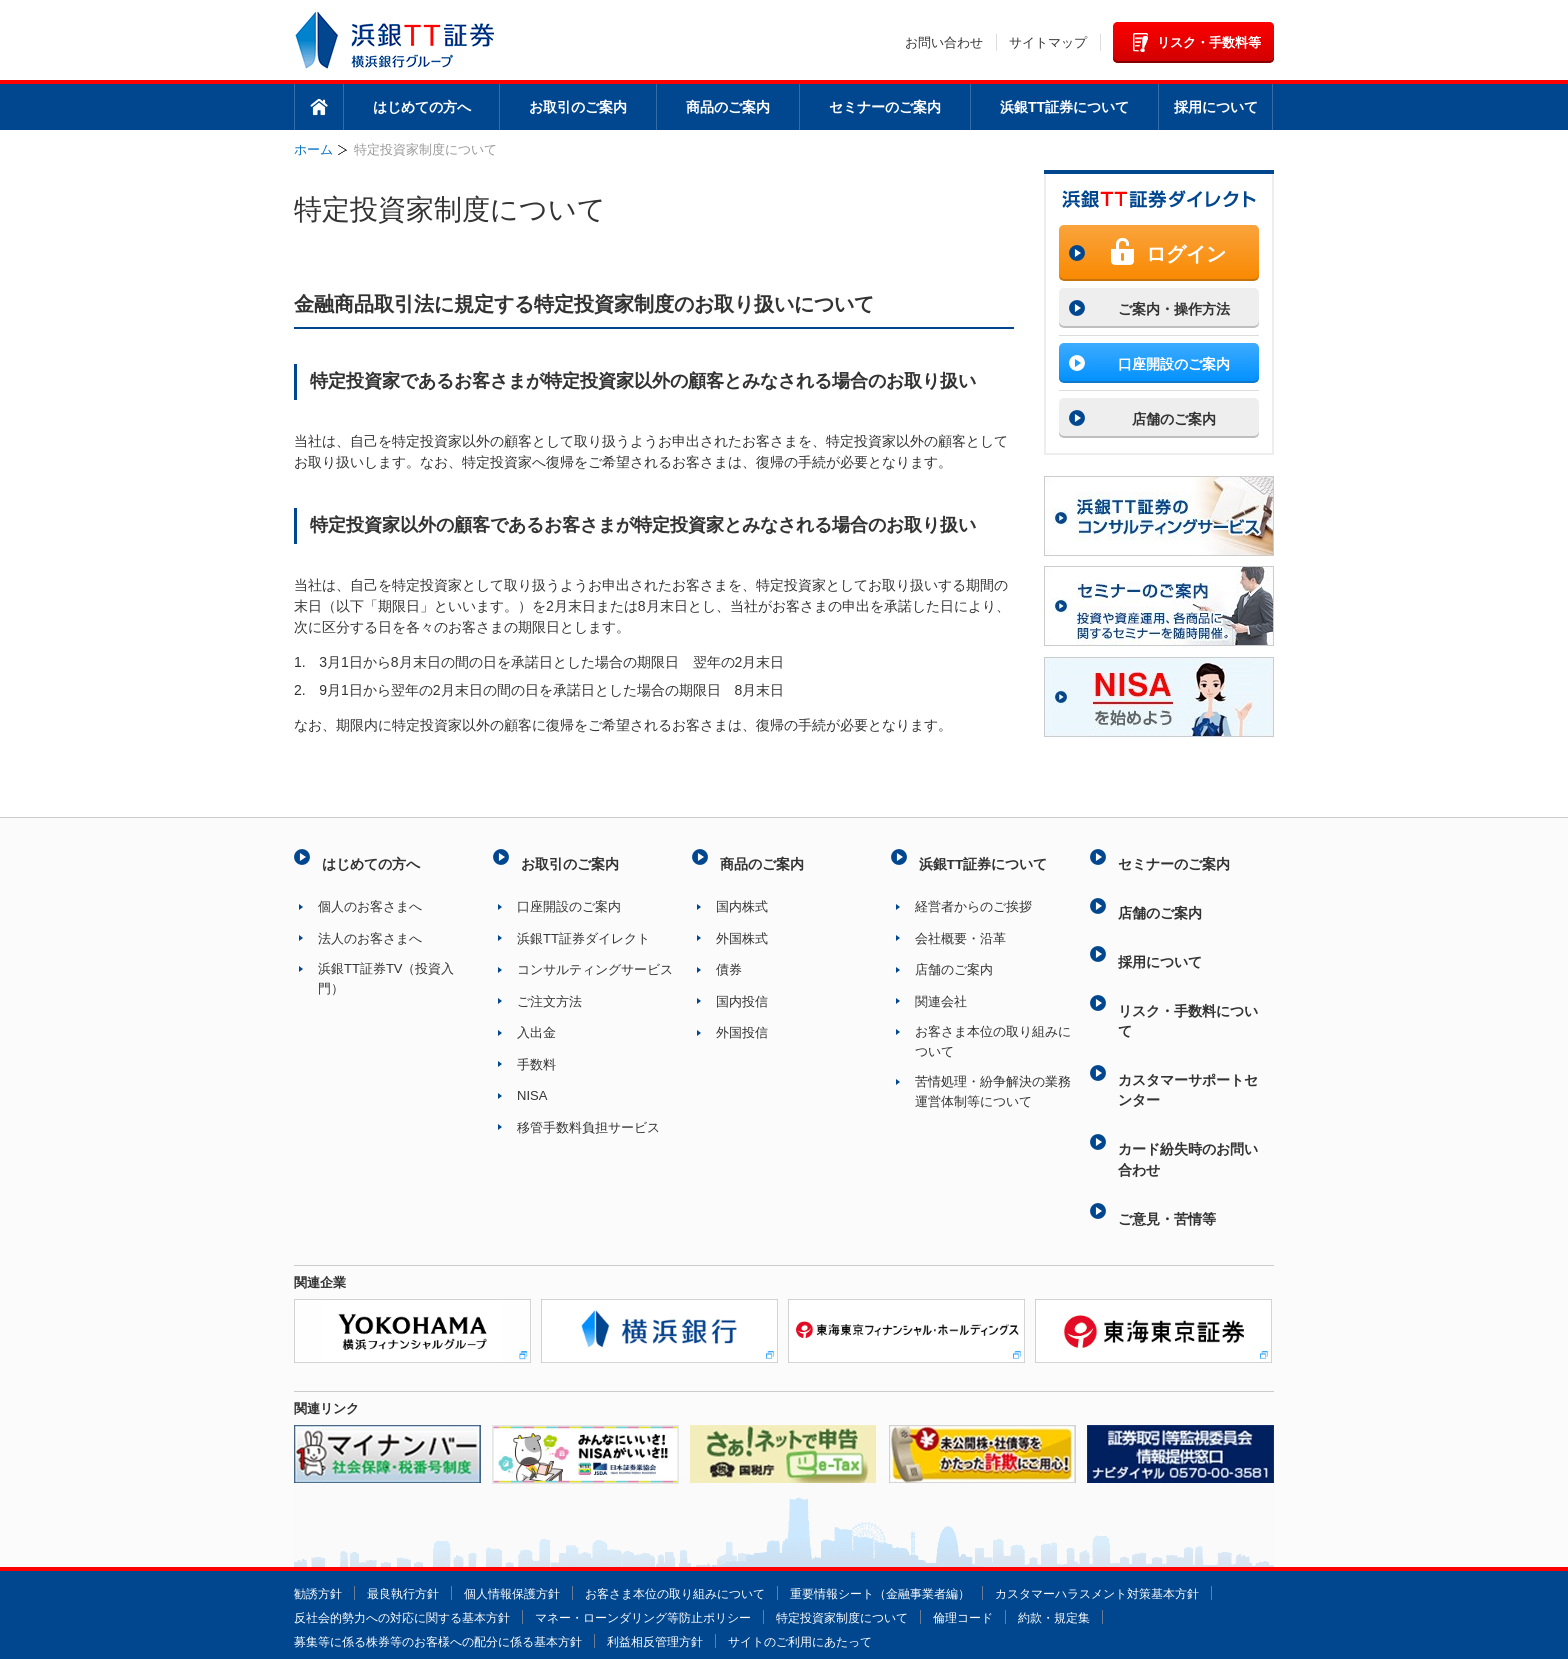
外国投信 (742, 1020)
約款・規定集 (423, 1561)
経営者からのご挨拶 (973, 894)
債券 (729, 957)
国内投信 (742, 989)
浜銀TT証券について (1064, 107)
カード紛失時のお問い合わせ (1188, 1097)
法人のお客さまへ (370, 926)
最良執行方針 (410, 1513)
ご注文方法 (549, 989)
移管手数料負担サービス (588, 1115)
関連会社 (941, 989)
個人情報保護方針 (526, 1513)
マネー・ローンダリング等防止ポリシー (916, 1537)
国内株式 (742, 894)
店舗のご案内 (954, 957)
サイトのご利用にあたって (1031, 1561)
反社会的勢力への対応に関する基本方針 (657, 1537)
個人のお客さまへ (370, 894)
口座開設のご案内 (569, 894)
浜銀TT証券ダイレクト (583, 926)
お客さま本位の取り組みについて (993, 1029)
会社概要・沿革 (960, 926)
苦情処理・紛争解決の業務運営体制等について (993, 1079)
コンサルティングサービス (595, 957)
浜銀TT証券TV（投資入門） (386, 966)
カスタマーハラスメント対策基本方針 (404, 1537)
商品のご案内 (728, 107)
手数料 (536, 1052)
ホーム (319, 107)
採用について (1216, 107)
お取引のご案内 (578, 107)
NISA (532, 1083)
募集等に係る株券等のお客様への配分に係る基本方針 (643, 1561)
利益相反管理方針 (876, 1561)
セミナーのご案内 (885, 107)
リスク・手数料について (1188, 979)
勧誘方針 (320, 1513)
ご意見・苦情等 (1165, 1144)
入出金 (536, 1020)
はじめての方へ (422, 107)
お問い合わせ (944, 42)
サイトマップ (1048, 42)
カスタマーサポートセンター (1188, 1038)
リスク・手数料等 (1209, 42)
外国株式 (742, 926)
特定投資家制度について (1129, 1537)
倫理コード (326, 1561)
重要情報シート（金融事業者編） (920, 1513)
